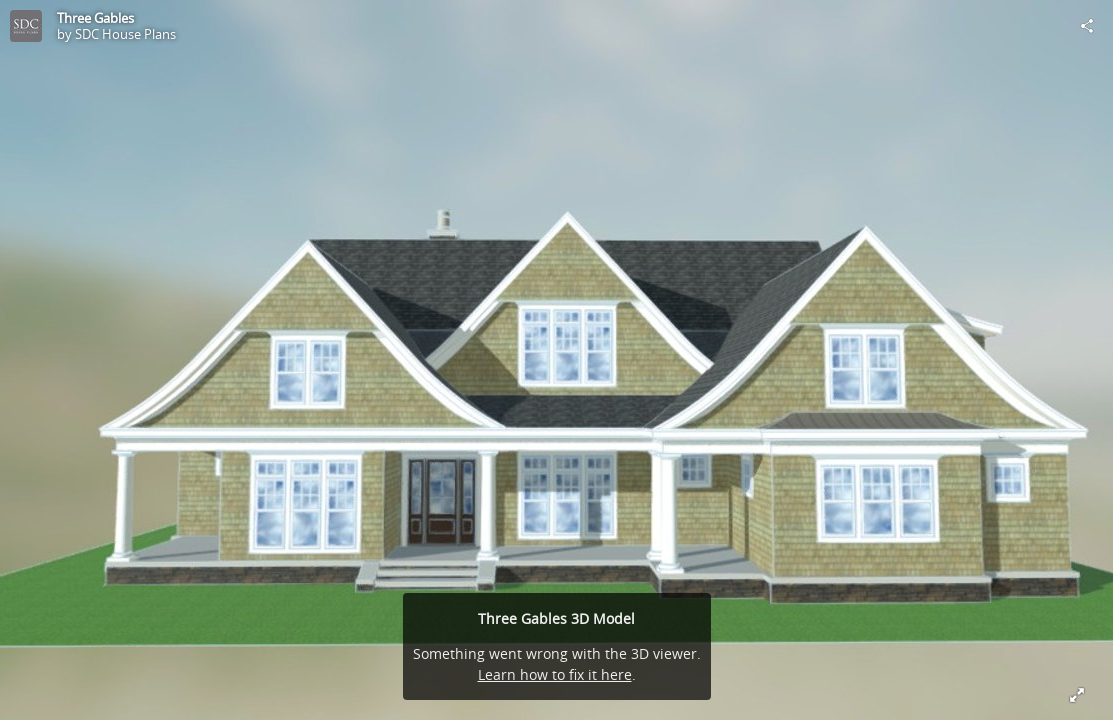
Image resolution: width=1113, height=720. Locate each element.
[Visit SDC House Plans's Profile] (26, 26)
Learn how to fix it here (555, 674)
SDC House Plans (125, 34)
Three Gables (95, 18)
